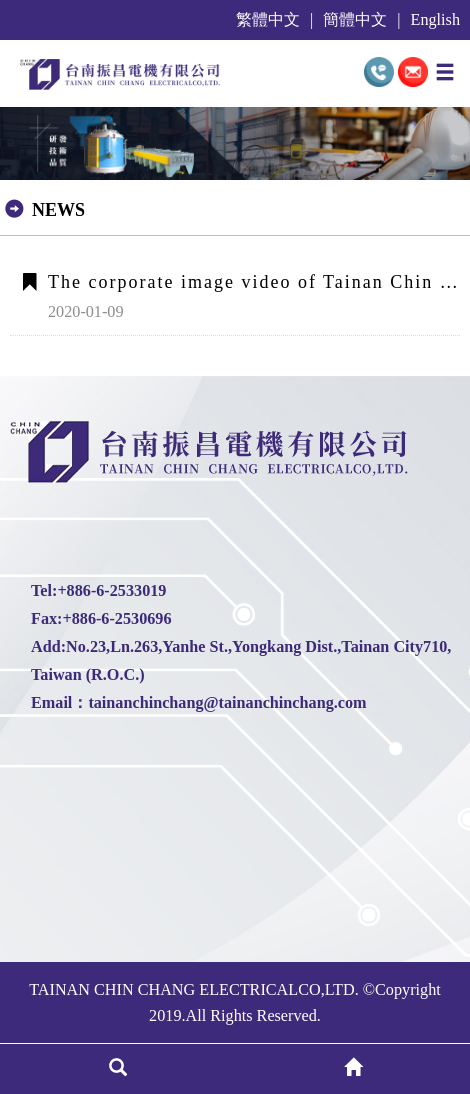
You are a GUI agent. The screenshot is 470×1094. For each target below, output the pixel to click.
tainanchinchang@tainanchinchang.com (227, 703)
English (435, 20)
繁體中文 (268, 20)
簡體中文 (355, 20)
